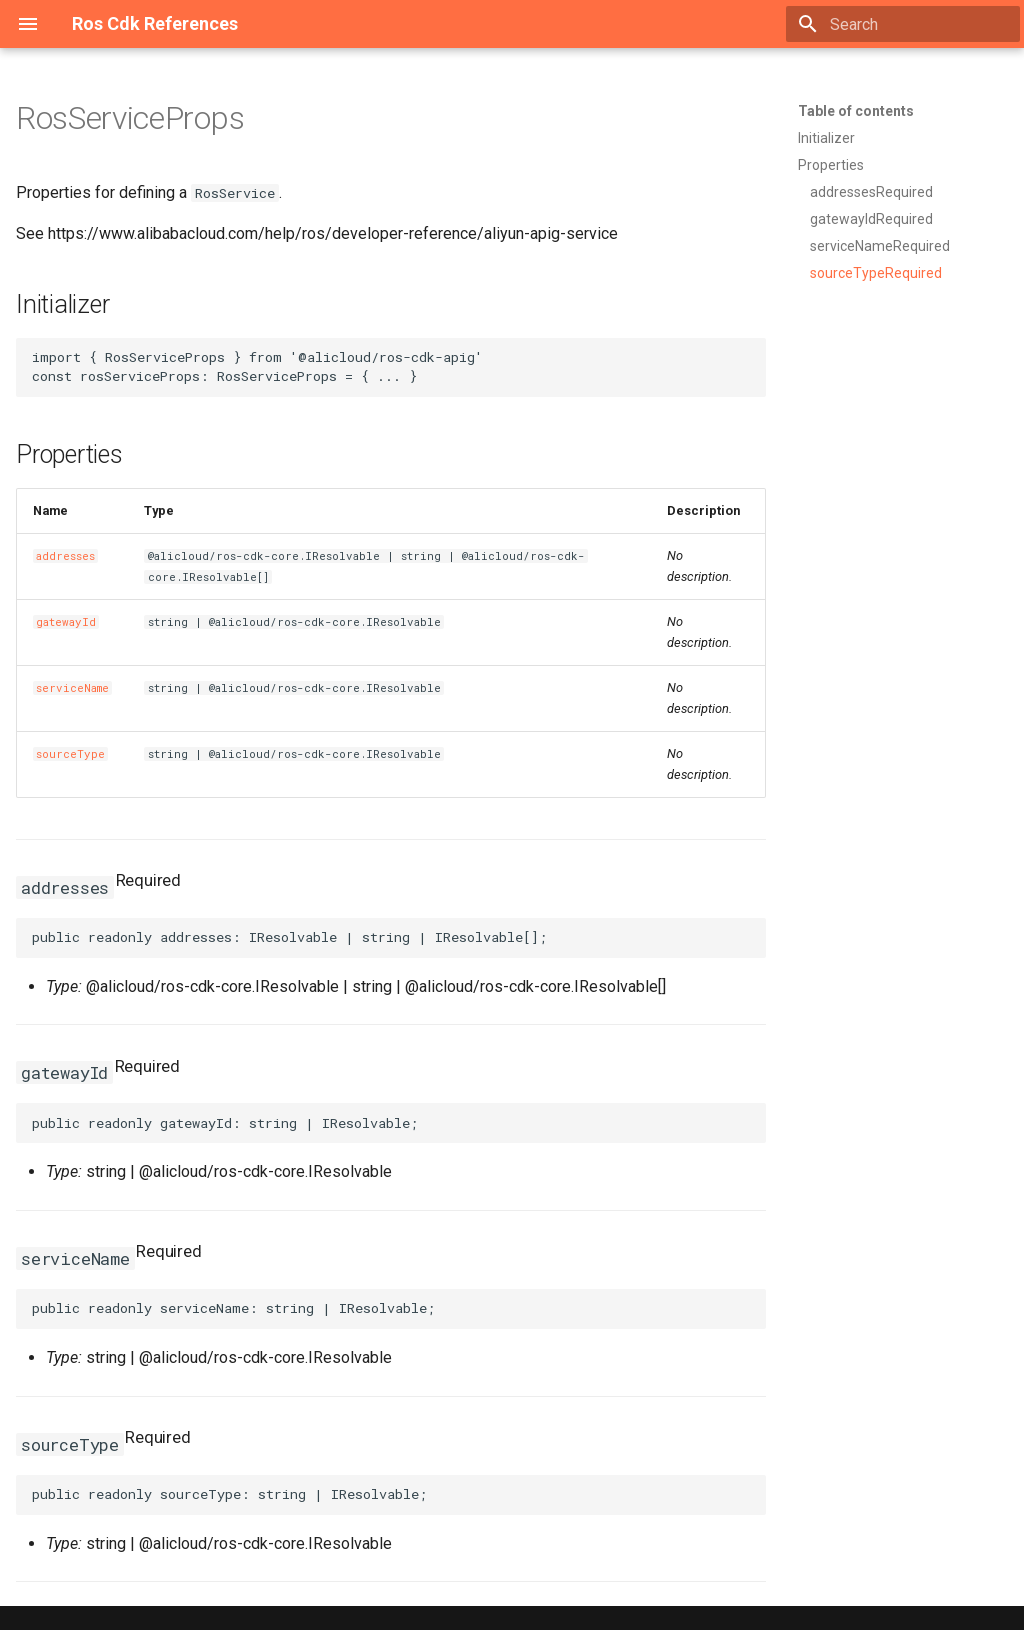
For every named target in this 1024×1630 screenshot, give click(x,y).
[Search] (903, 24)
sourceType (70, 754)
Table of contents (856, 111)
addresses (65, 556)
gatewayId (66, 622)
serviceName (72, 688)
